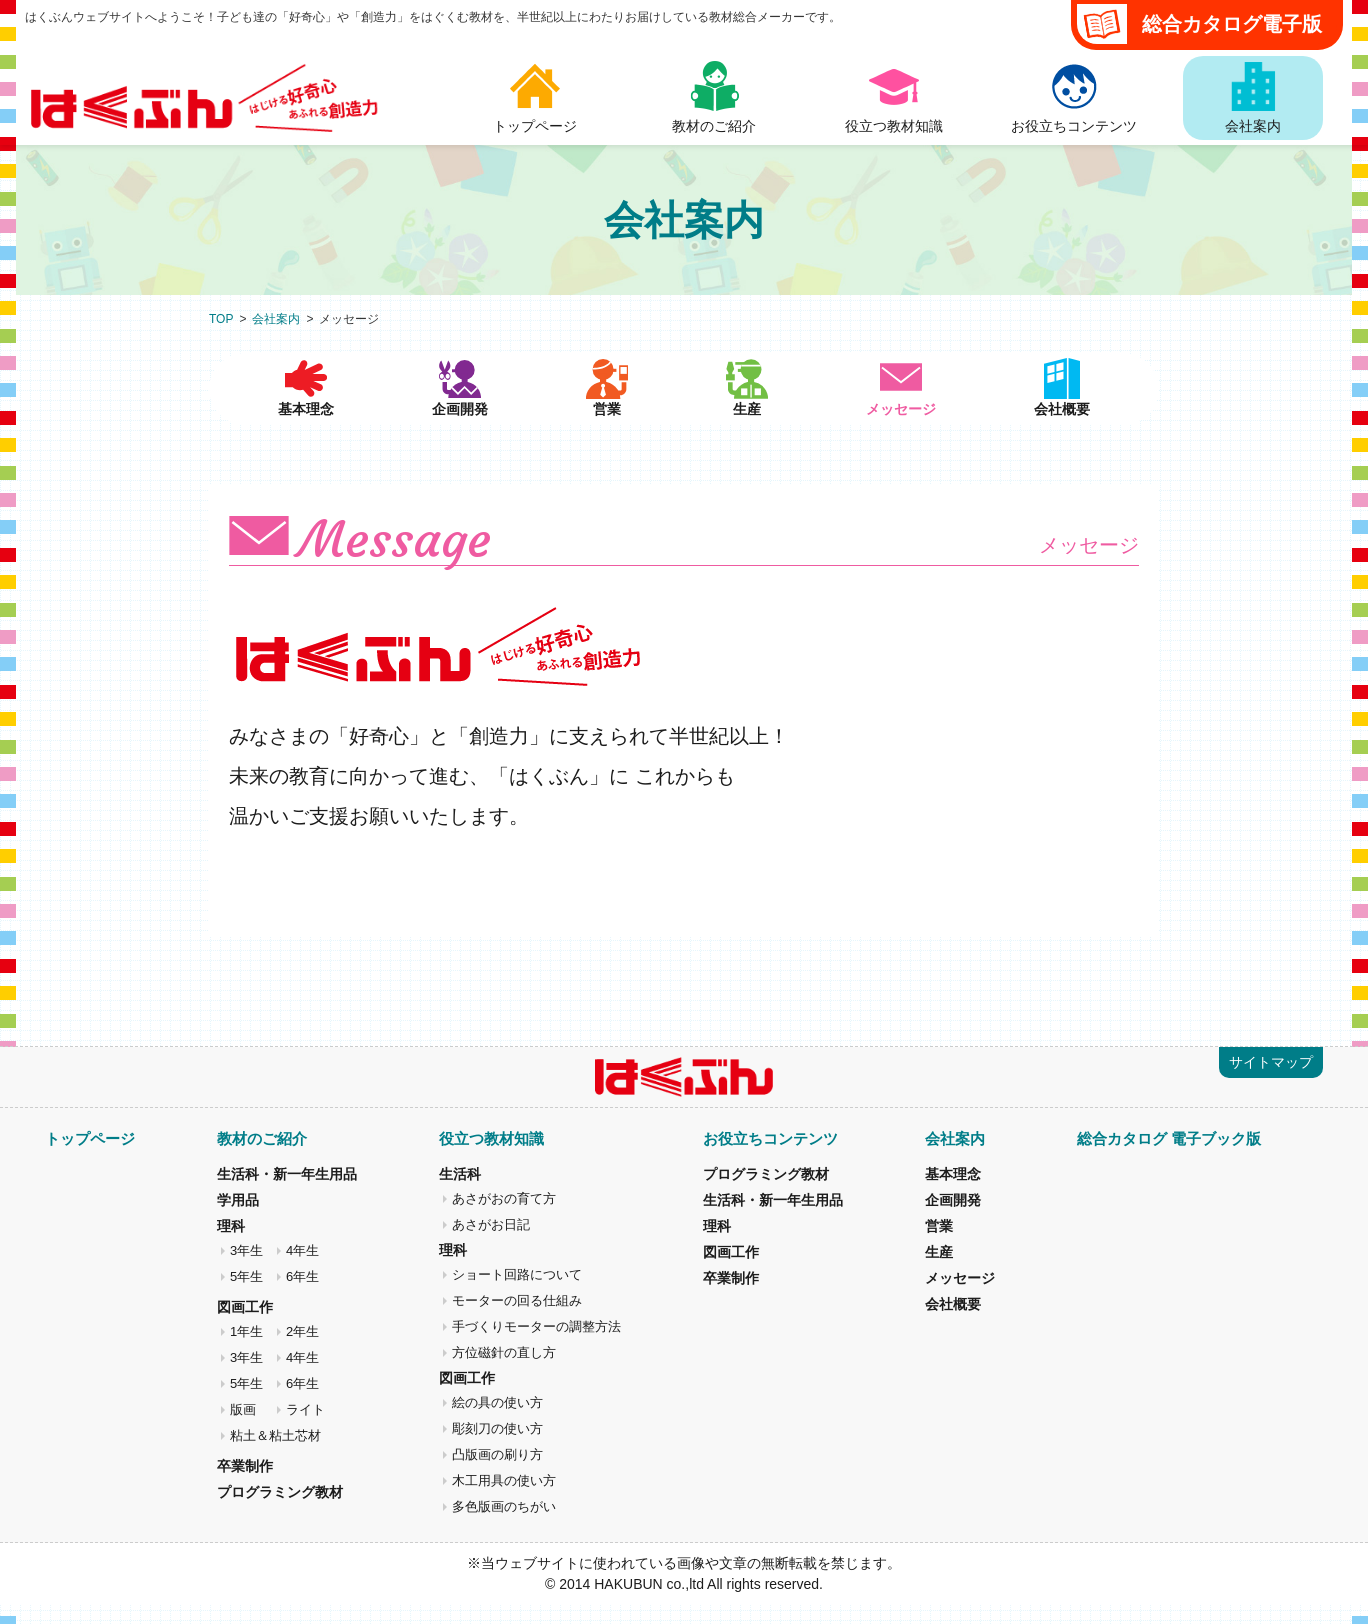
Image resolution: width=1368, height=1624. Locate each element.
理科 (231, 1245)
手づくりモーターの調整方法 (536, 1345)
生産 (754, 428)
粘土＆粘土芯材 (275, 1454)
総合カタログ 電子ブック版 (1169, 1157)
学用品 (238, 1219)
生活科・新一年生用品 (287, 1193)
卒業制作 (245, 1485)
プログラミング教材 (280, 1511)
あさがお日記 (491, 1243)
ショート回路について (517, 1293)
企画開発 (454, 428)
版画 (243, 1428)
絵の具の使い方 (497, 1421)
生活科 (460, 1193)
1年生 (246, 1350)
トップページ (90, 1157)
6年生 (302, 1295)
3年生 (246, 1269)
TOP (221, 319)
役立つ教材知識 (491, 1157)
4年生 (302, 1269)
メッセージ (960, 1297)
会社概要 (1064, 428)
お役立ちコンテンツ (770, 1157)
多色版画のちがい (504, 1525)
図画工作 (245, 1326)
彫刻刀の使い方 (497, 1447)
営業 (604, 428)
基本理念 (304, 428)
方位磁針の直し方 (504, 1371)
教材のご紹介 (262, 1157)
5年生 (246, 1295)
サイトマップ (1271, 1081)
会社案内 (276, 319)
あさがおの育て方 (504, 1217)
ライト (305, 1428)
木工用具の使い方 (504, 1499)
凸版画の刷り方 (497, 1473)
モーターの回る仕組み (517, 1319)
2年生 (302, 1350)
